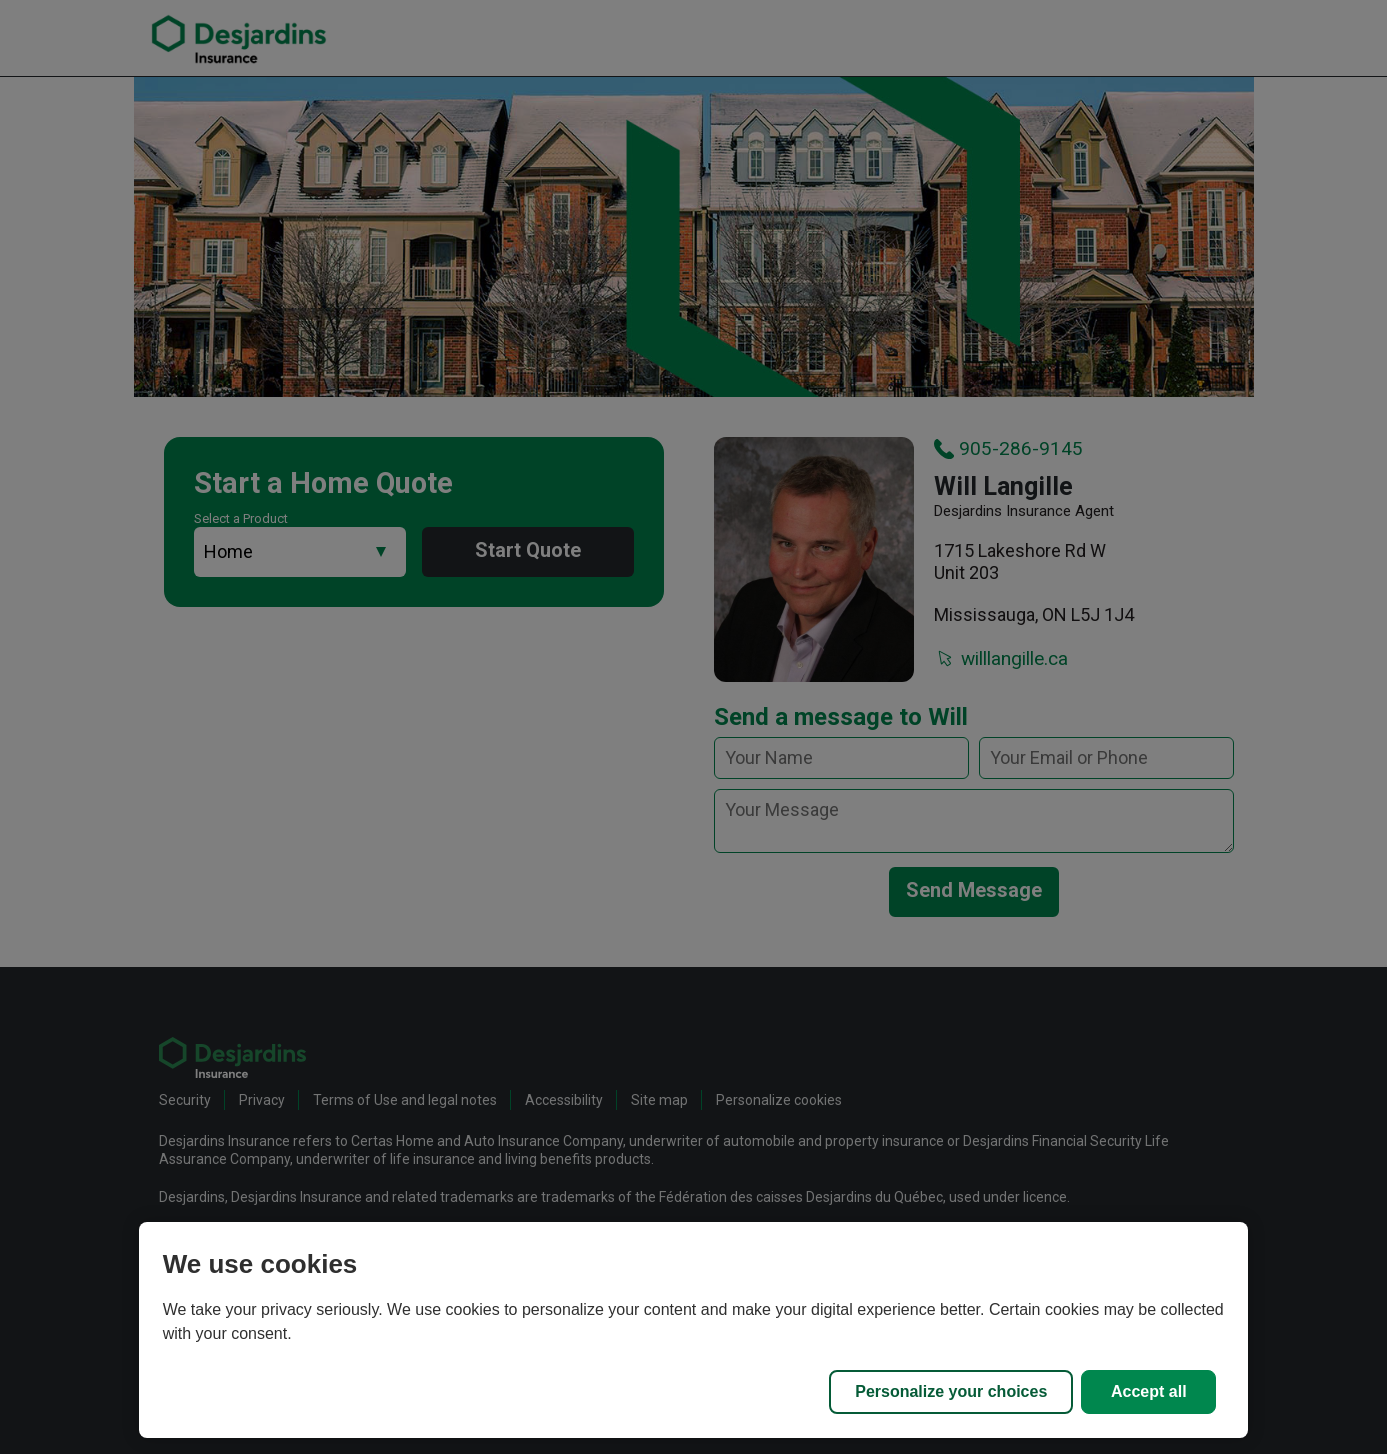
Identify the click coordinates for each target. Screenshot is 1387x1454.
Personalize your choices (951, 1391)
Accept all (1149, 1391)
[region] (694, 1330)
